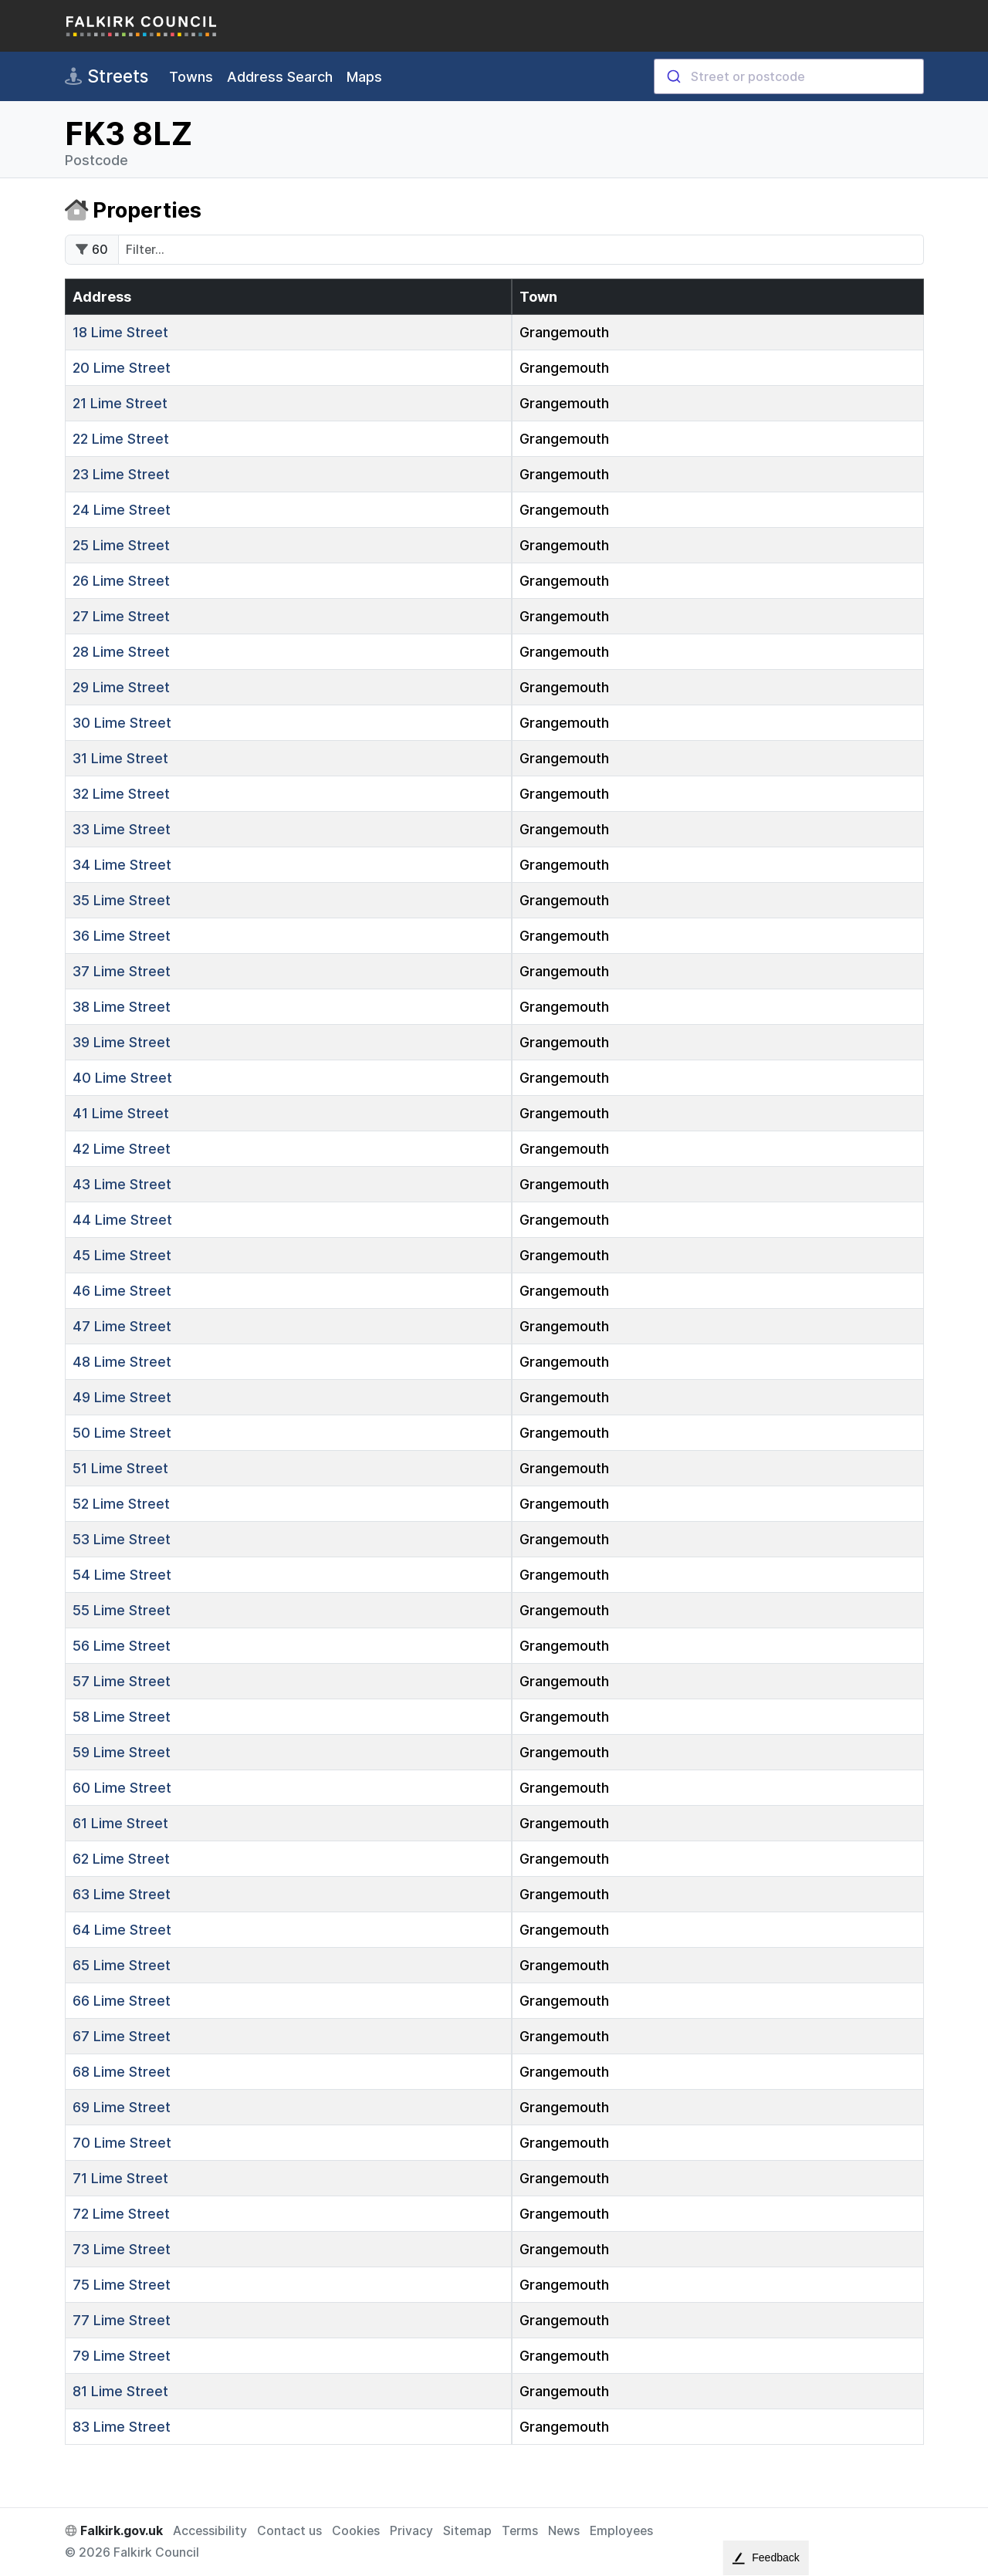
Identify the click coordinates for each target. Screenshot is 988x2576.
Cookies (356, 2531)
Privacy (411, 2531)
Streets (106, 76)
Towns (191, 77)
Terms (520, 2531)
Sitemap (467, 2531)
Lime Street (120, 332)
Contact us (289, 2531)
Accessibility (210, 2531)
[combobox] (789, 76)
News (564, 2531)
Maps (364, 77)
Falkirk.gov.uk (114, 2531)
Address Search (280, 77)
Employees (621, 2531)
